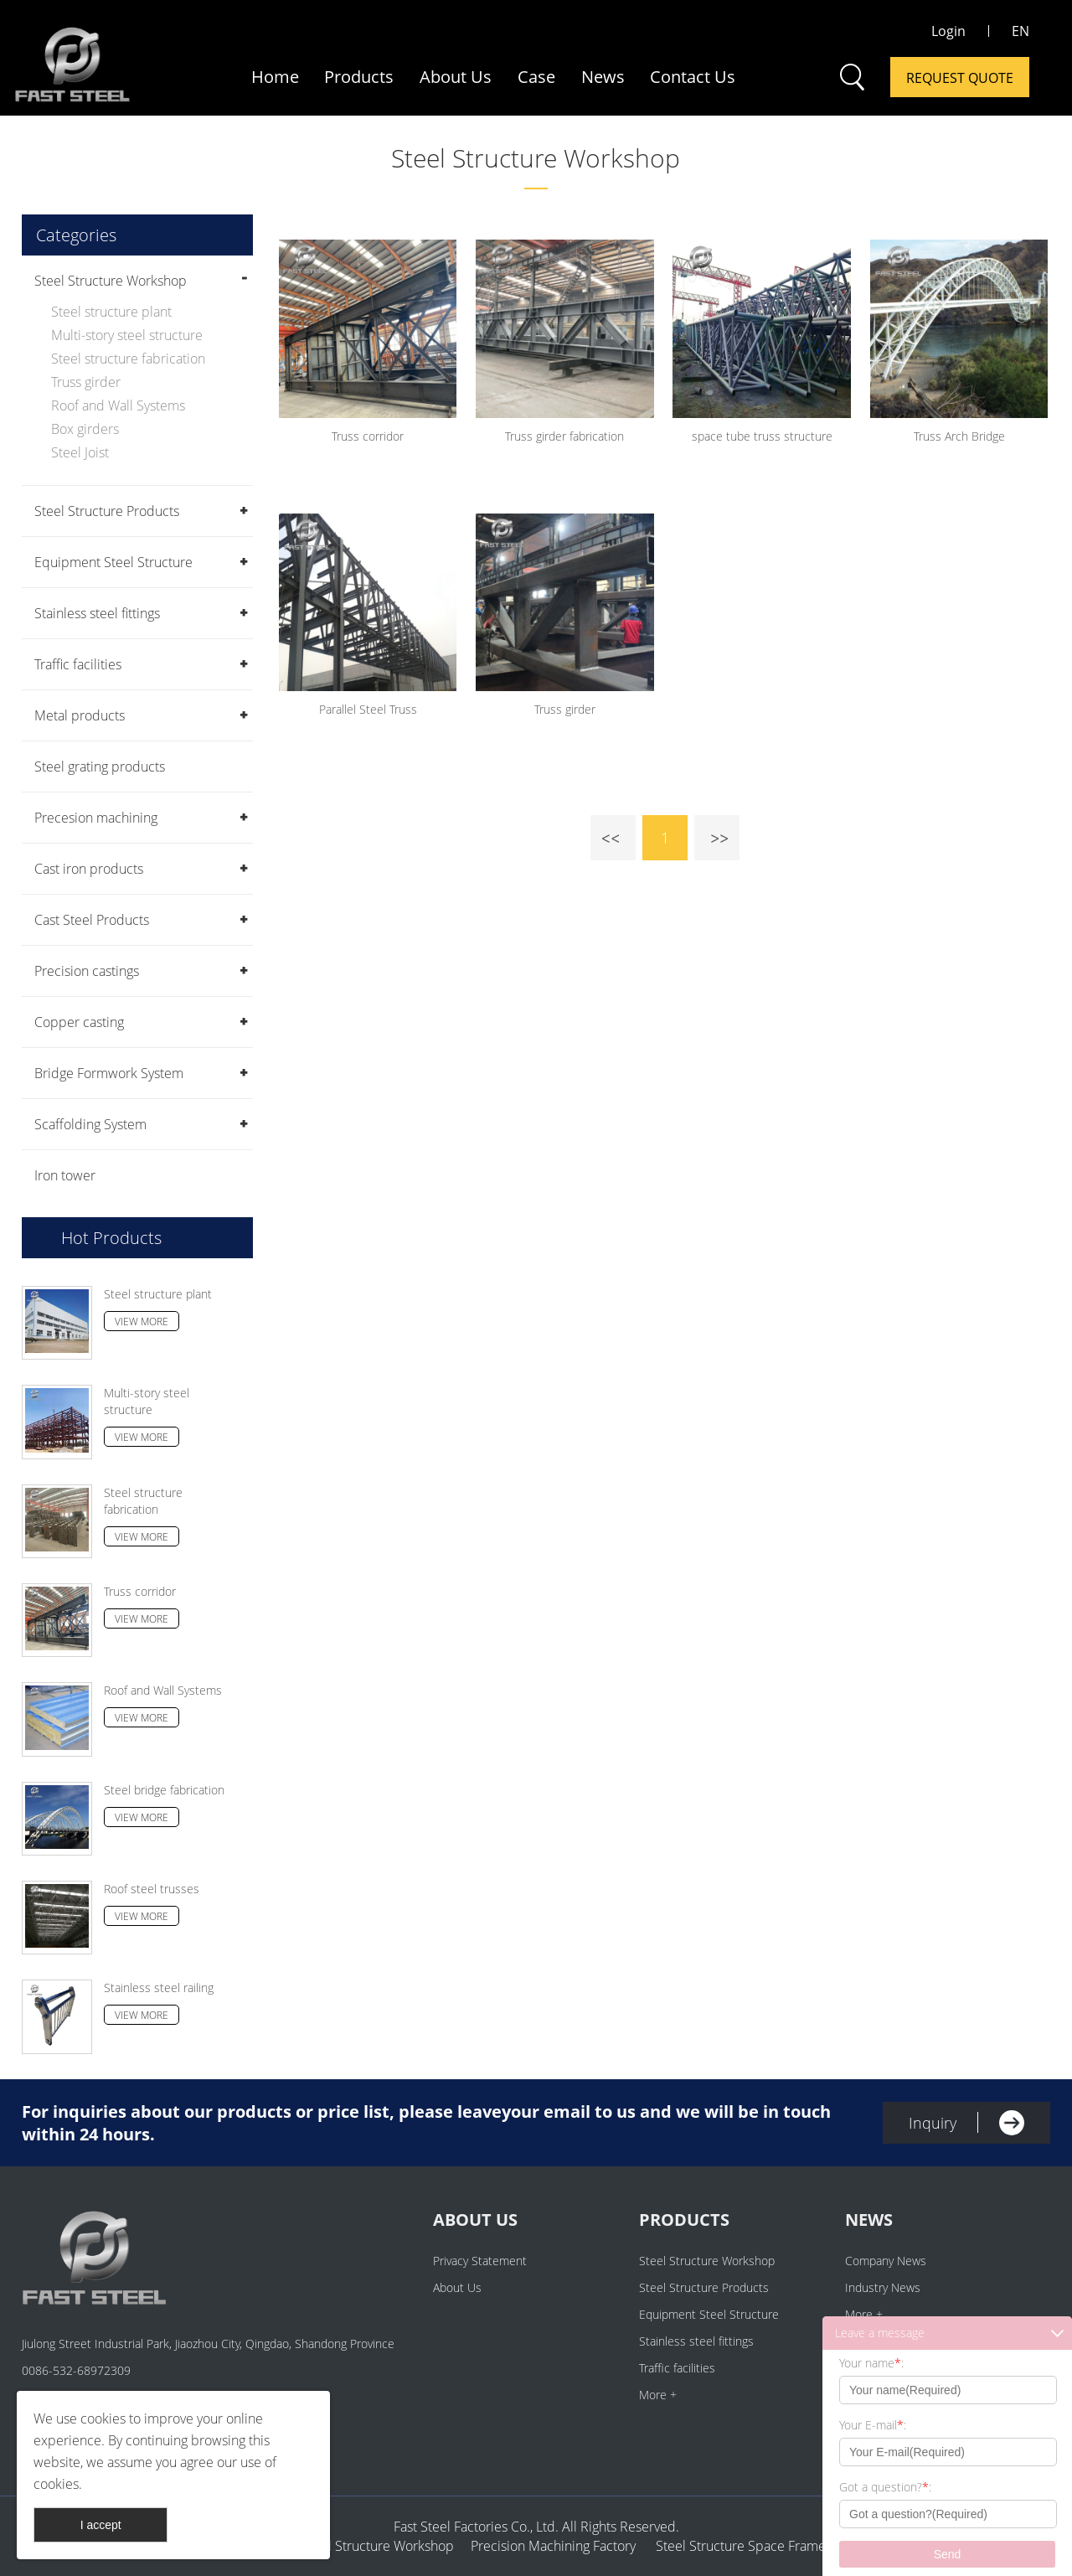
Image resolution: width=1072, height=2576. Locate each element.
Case (536, 76)
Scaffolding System (90, 1124)
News (603, 76)
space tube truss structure (762, 436)
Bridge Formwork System (108, 1073)
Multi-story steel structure (127, 335)
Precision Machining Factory (553, 2546)
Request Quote (959, 78)
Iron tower (64, 1175)
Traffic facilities (77, 664)
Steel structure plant (111, 311)
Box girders (85, 429)
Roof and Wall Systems (118, 405)
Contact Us (692, 76)
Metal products (79, 715)
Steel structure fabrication (128, 358)
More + (658, 2395)
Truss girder (86, 382)
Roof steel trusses (151, 1889)
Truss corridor (140, 1591)
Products (359, 76)
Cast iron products (88, 869)
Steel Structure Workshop (535, 158)
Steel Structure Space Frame (736, 2546)
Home (275, 76)
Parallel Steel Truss (368, 709)
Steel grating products (99, 766)
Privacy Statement (480, 2261)
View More (141, 1321)
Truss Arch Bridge (959, 436)
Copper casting (79, 1022)
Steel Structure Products (106, 511)
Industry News (882, 2287)
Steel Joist (80, 452)
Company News (885, 2261)
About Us (456, 76)
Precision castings (86, 971)
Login (948, 31)
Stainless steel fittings (97, 613)
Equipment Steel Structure (113, 562)
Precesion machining (95, 817)
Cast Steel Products (91, 920)
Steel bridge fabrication (164, 1790)
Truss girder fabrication (564, 436)
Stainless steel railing (159, 1987)
